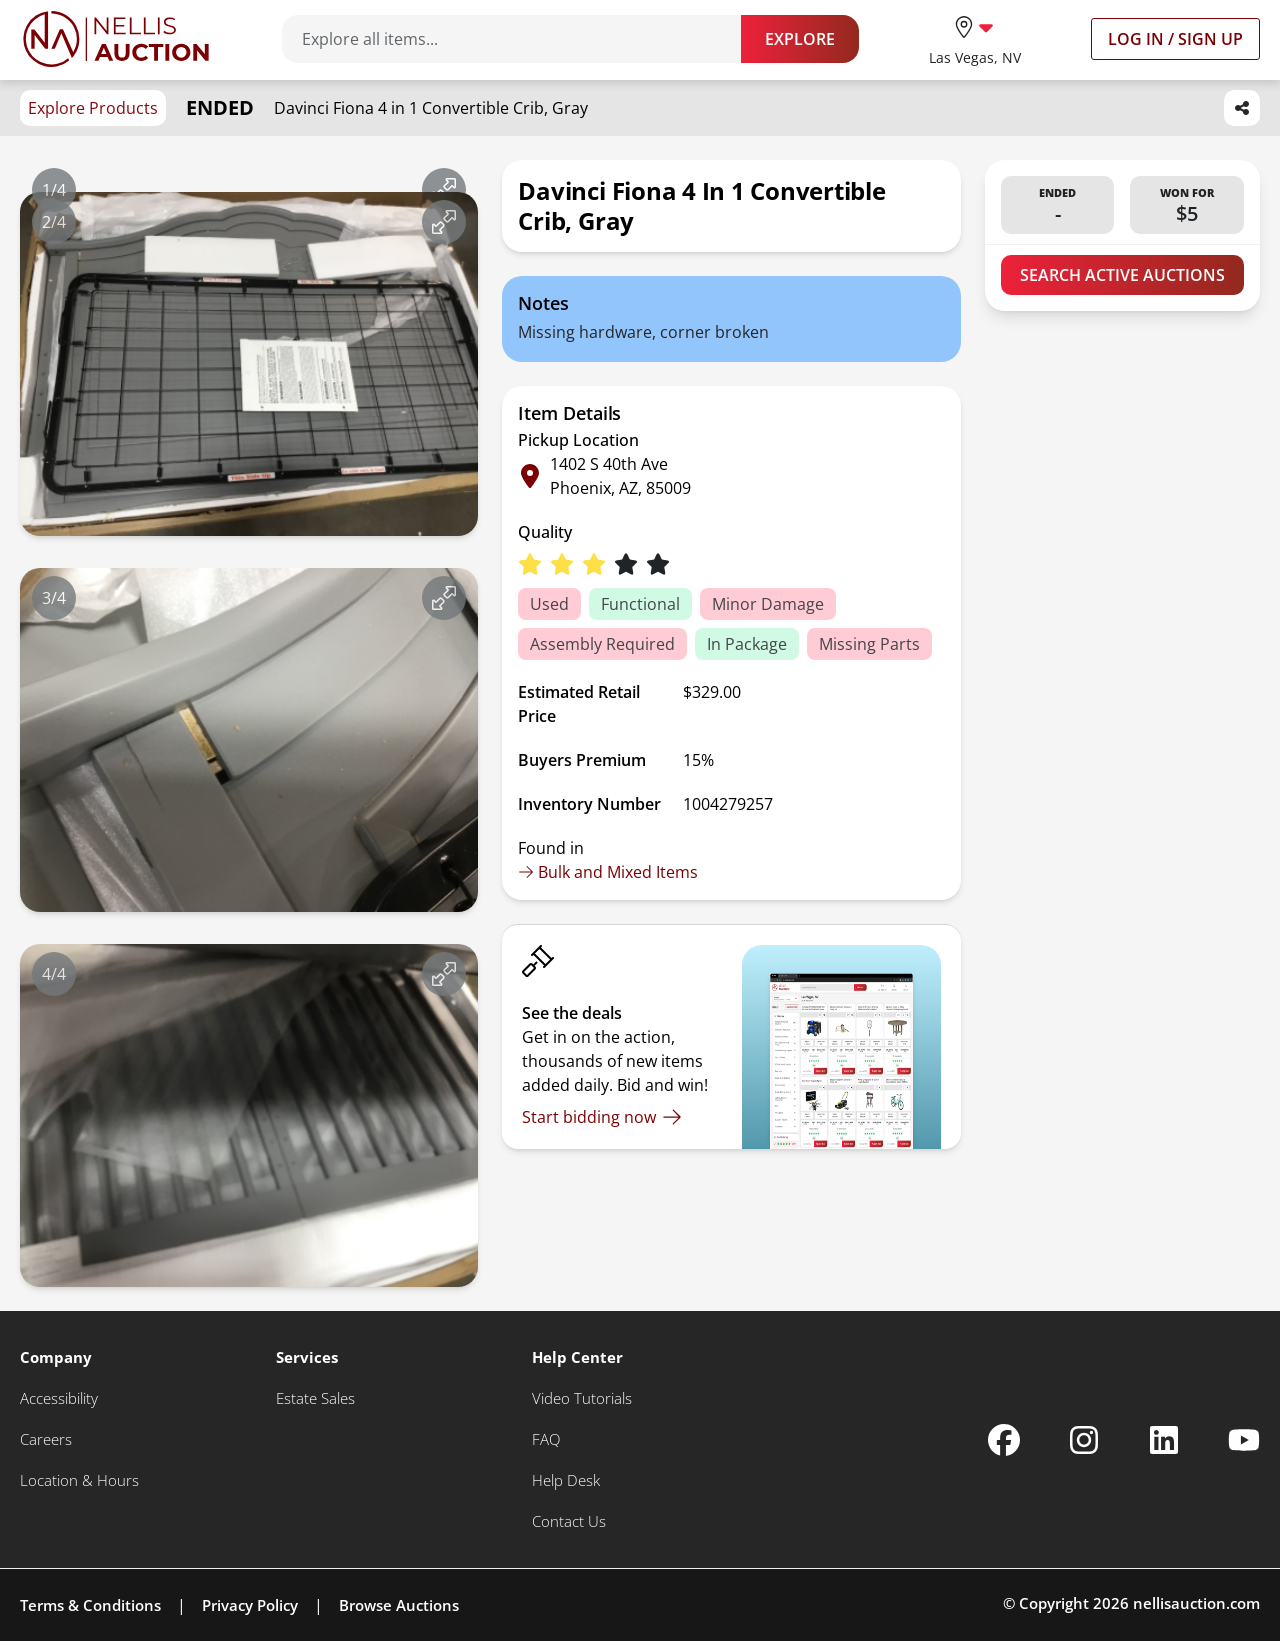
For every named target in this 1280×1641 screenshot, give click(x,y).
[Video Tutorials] (582, 1398)
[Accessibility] (59, 1398)
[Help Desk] (566, 1480)
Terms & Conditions (90, 1605)
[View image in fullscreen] (444, 190)
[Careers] (46, 1439)
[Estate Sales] (315, 1398)
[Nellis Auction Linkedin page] (1164, 1440)
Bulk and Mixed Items (608, 872)
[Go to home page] (116, 39)
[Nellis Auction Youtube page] (1244, 1440)
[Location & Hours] (79, 1480)
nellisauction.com (1196, 1603)
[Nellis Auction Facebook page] (1004, 1440)
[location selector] (975, 38)
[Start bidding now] (602, 1117)
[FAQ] (546, 1439)
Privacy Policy (250, 1605)
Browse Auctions (399, 1605)
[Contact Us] (569, 1521)
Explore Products (93, 108)
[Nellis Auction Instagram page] (1084, 1440)
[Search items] (521, 39)
